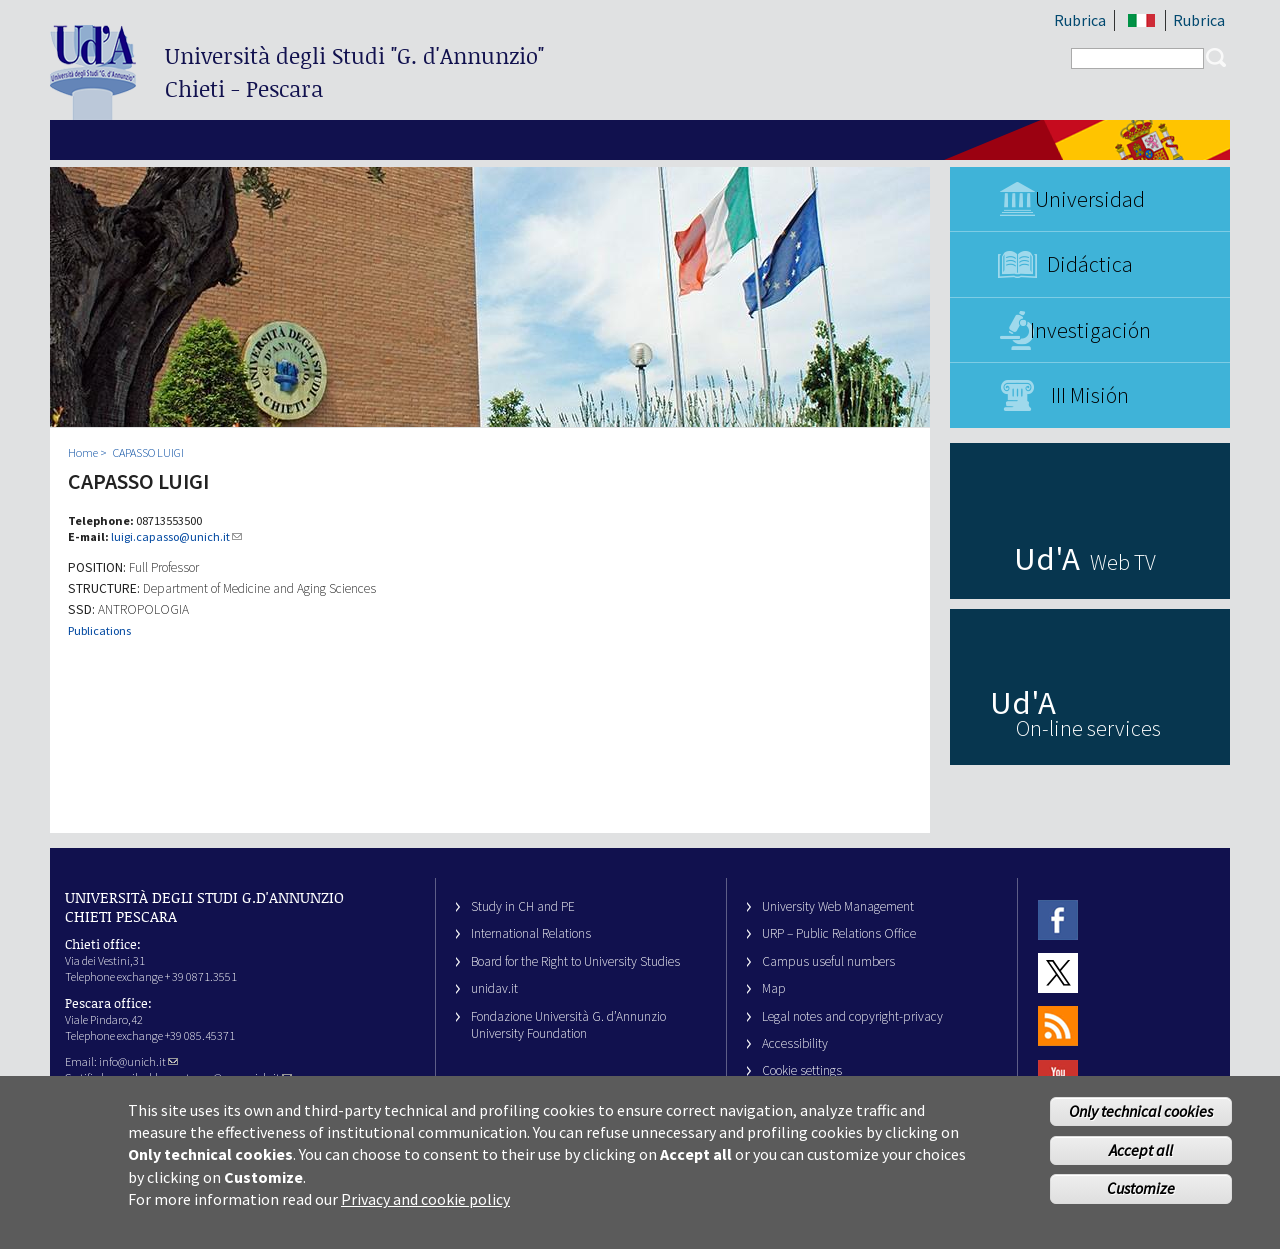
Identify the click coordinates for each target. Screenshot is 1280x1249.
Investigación (1090, 330)
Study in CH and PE (523, 906)
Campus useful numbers (828, 961)
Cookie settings (802, 1070)
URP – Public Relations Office (839, 933)
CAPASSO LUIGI (148, 452)
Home (83, 452)
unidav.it (494, 988)
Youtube (1058, 1079)
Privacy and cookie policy (425, 1208)
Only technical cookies (1141, 1119)
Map (774, 988)
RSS (1058, 1026)
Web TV (1123, 562)
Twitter (1058, 972)
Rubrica (1080, 20)
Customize (1141, 1197)
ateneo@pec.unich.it (236, 1077)
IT (1141, 20)
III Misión (1090, 395)
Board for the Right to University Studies (575, 961)
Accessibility (795, 1043)
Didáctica (1090, 264)
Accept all (1141, 1158)
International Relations (531, 933)
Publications (99, 630)
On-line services (1088, 728)
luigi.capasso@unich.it (176, 536)
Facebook (1058, 919)
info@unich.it (138, 1061)
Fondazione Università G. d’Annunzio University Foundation (568, 1025)
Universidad (1090, 199)
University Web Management (838, 906)
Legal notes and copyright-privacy (852, 1016)
